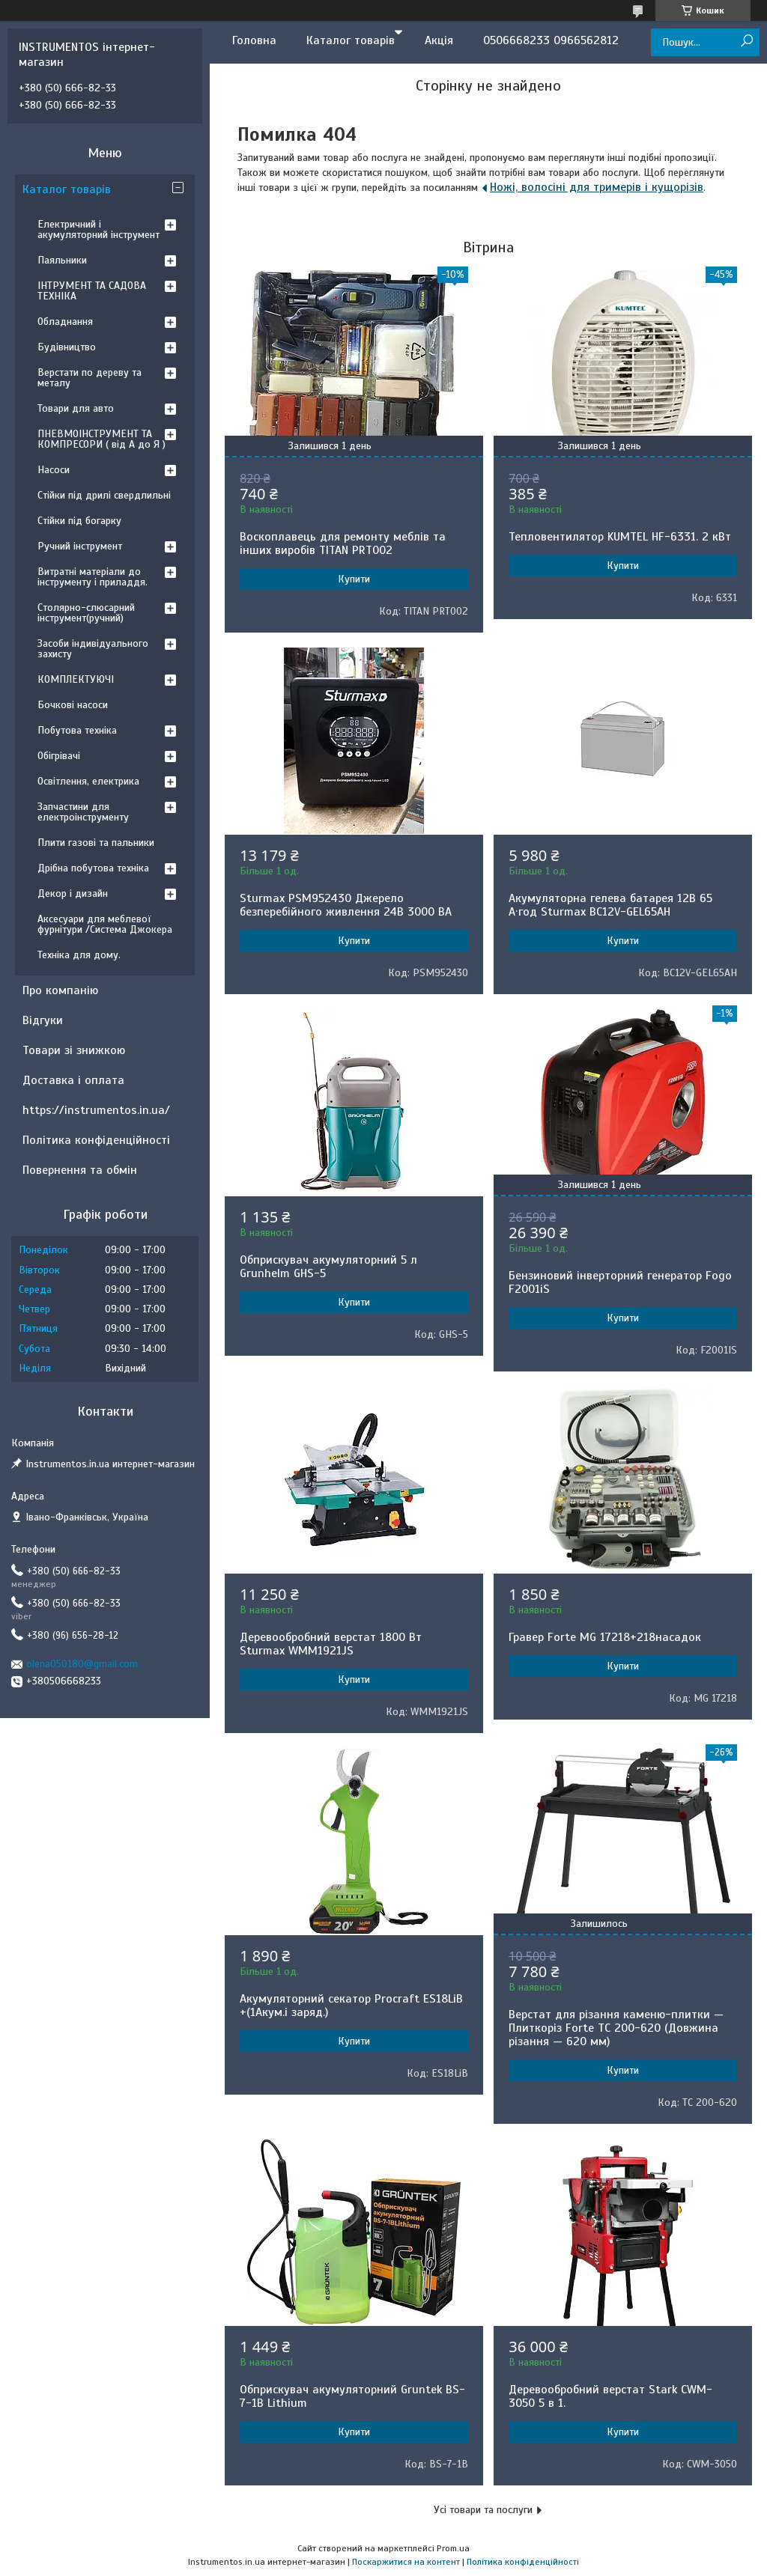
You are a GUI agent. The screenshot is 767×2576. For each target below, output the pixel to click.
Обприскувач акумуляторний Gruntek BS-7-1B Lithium (352, 2396)
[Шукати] (746, 41)
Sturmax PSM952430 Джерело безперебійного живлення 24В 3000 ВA (346, 905)
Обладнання (65, 321)
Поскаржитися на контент (406, 2562)
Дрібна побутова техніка (93, 868)
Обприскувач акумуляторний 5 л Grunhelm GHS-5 (328, 1266)
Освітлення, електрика (88, 781)
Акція (439, 40)
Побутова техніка (77, 730)
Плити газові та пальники (95, 842)
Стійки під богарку (79, 520)
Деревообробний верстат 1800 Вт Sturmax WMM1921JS (331, 1643)
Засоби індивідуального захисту (92, 648)
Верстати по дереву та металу (89, 377)
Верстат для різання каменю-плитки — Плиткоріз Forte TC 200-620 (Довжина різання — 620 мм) (616, 2028)
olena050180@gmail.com (82, 1663)
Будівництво (66, 347)
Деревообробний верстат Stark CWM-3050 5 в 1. (610, 2396)
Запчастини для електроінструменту (83, 811)
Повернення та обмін (79, 1170)
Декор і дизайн (72, 893)
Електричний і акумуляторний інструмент (98, 229)
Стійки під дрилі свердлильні (104, 495)
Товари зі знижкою (73, 1050)
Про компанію (60, 990)
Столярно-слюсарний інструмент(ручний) (86, 612)
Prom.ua (453, 2548)
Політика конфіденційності (96, 1140)
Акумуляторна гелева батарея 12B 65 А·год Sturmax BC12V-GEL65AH (610, 905)
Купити (354, 579)
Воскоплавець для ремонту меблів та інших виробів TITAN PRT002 (343, 543)
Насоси (53, 469)
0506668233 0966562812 (551, 40)
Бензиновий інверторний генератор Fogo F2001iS (620, 1282)
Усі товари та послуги (483, 2509)
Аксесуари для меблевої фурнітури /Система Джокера (104, 924)
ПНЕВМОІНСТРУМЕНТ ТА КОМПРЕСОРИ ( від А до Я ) (101, 439)
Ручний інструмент (79, 546)
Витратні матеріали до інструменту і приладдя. (92, 576)
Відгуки (42, 1020)
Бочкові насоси (72, 704)
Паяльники (62, 260)
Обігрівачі (58, 755)
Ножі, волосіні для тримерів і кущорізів (596, 187)
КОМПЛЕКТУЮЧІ (75, 679)
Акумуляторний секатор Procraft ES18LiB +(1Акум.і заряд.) (351, 2005)
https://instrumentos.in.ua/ (96, 1110)
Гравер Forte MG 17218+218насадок (605, 1637)
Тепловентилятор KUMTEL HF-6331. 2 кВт (620, 536)
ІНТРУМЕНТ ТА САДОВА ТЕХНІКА (91, 290)
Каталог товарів (350, 40)
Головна (254, 40)
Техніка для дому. (79, 955)
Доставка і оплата (73, 1080)
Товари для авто (75, 408)
